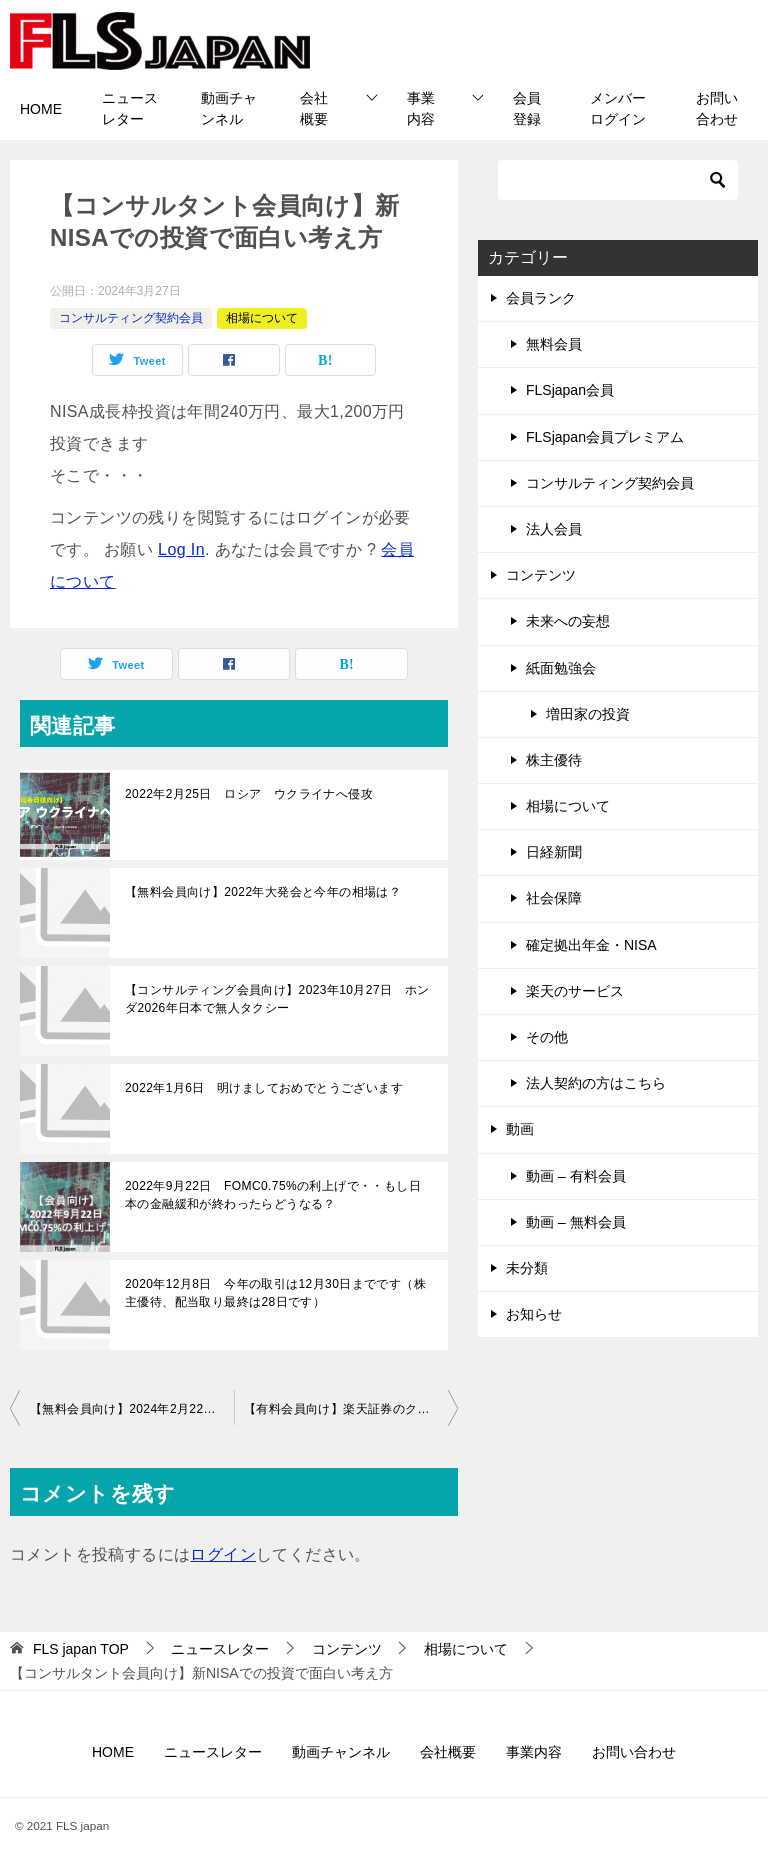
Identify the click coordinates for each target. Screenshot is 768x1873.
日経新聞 (554, 852)
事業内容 (421, 108)
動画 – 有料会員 (576, 1176)
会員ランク (541, 298)
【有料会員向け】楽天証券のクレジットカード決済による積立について (351, 1409)
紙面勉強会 (561, 668)
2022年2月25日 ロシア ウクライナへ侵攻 (249, 794)
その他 (547, 1037)
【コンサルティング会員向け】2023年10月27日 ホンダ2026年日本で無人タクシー (277, 999)
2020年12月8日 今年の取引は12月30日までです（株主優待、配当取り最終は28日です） (275, 1293)
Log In (181, 549)
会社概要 (314, 108)
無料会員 (554, 344)
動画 (520, 1129)
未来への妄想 (568, 621)
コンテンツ (541, 575)
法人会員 (554, 529)
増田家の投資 (588, 714)
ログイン (223, 1554)
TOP (81, 1649)
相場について (262, 318)
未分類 (527, 1268)
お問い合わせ (717, 108)
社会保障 (554, 898)
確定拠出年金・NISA (591, 945)
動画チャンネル (229, 108)
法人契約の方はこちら (596, 1083)
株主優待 (554, 760)
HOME (41, 109)
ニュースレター (130, 108)
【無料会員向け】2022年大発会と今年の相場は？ (263, 892)
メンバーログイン (618, 108)
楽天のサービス (575, 991)
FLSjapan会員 (570, 390)
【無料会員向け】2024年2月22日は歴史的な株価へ (132, 1409)
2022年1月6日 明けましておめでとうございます (264, 1088)
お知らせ (534, 1314)
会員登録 (527, 108)
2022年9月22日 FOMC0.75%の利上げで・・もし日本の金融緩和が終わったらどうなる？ (273, 1195)
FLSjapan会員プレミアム (605, 437)
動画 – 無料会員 (576, 1222)
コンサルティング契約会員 (131, 318)
